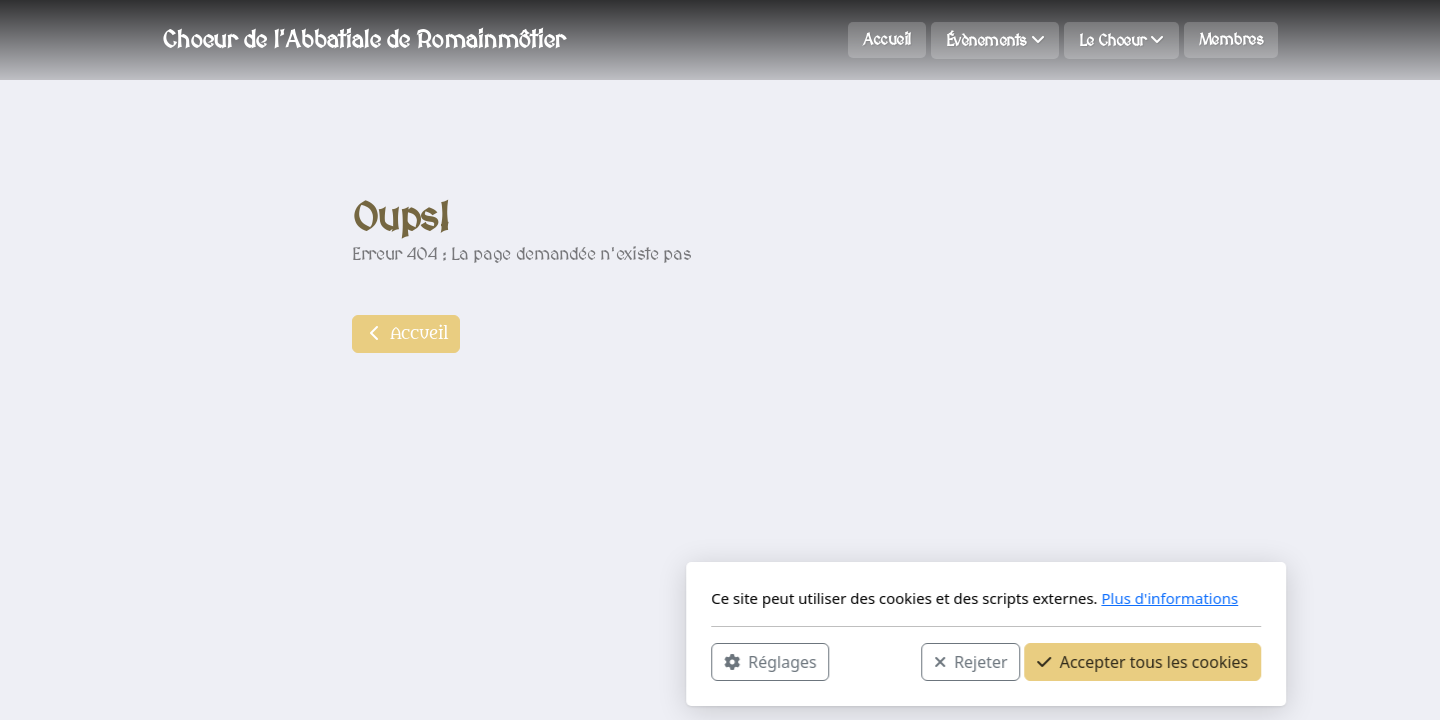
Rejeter (705, 661)
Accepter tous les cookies (876, 661)
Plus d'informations (903, 598)
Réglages (504, 661)
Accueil (406, 334)
